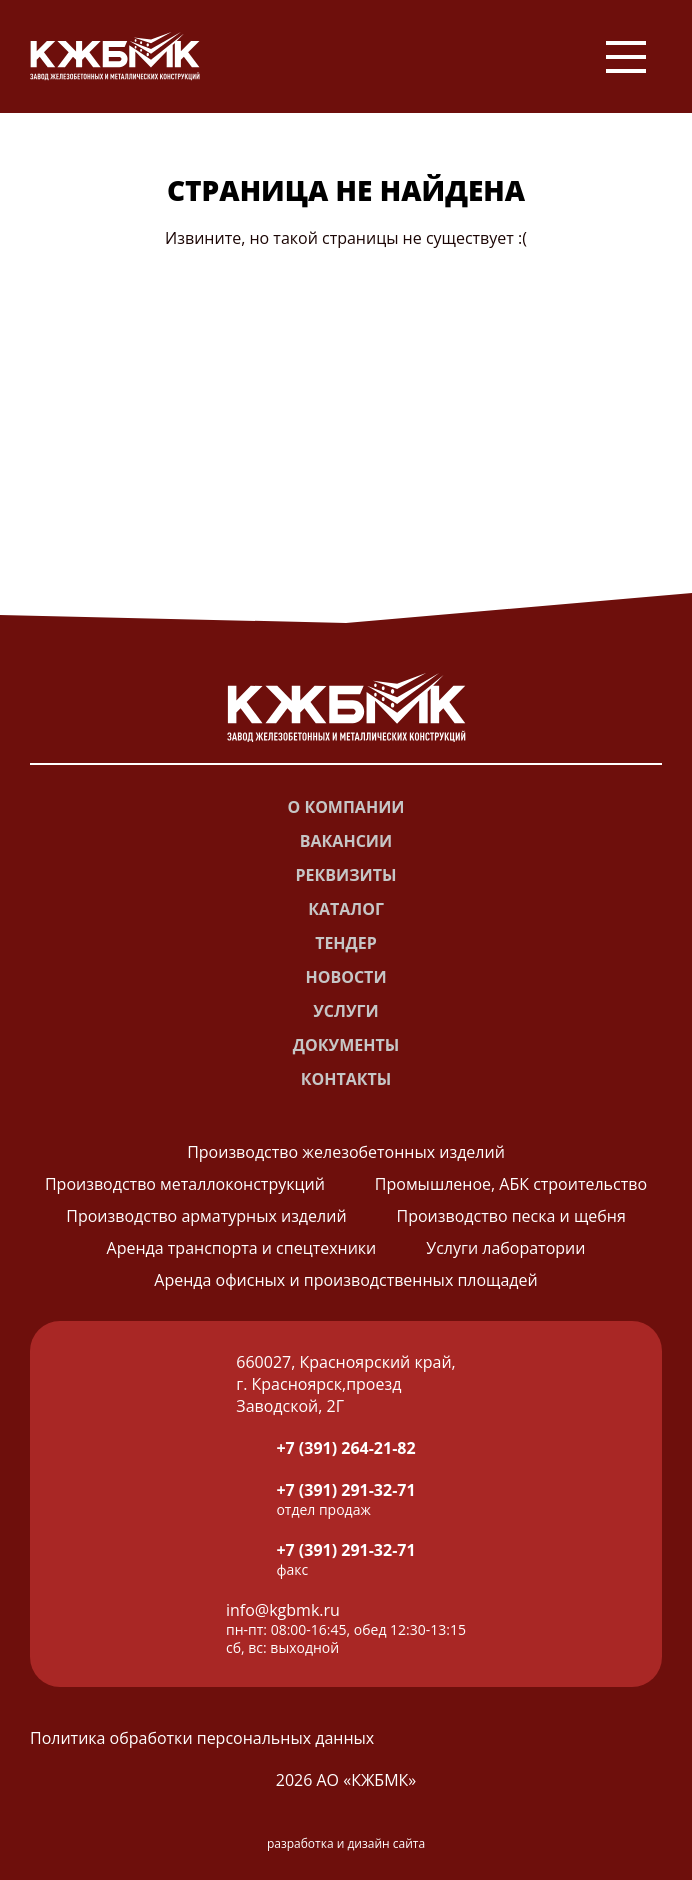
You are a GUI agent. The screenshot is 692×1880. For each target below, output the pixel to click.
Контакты (346, 1079)
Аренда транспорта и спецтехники (242, 1248)
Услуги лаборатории (505, 1248)
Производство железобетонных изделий (346, 1152)
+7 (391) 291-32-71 (345, 1490)
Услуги (345, 1011)
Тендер (346, 943)
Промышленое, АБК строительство (511, 1184)
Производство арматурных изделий (206, 1216)
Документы (346, 1045)
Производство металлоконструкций (185, 1184)
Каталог (346, 909)
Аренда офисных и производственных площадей (345, 1280)
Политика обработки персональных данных (202, 1738)
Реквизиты (346, 875)
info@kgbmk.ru (283, 1610)
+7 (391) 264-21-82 (345, 1448)
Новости (345, 977)
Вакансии (346, 841)
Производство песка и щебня (511, 1216)
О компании (345, 807)
